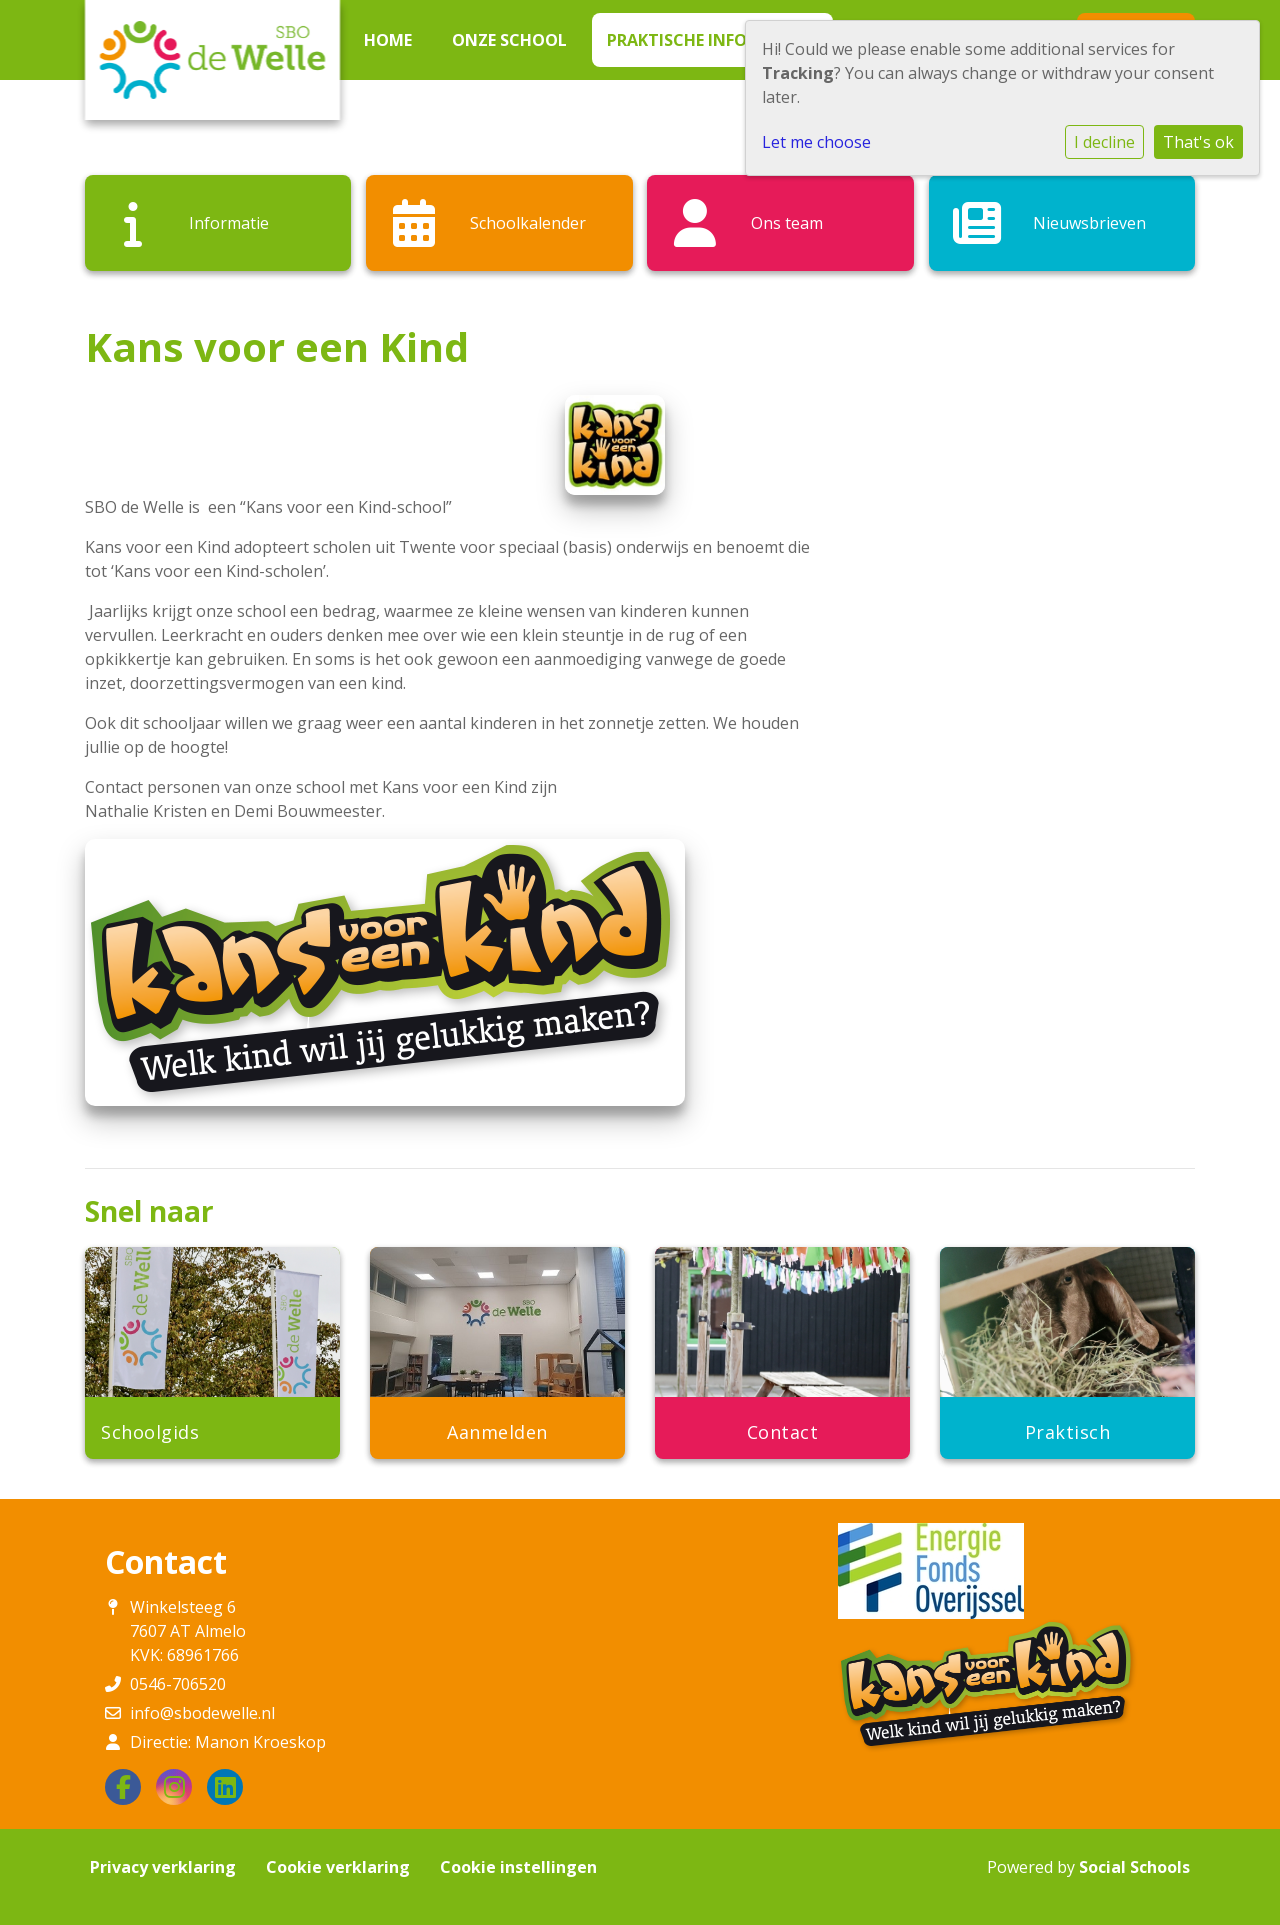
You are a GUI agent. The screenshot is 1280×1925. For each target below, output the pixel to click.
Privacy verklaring (163, 1867)
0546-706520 (178, 1684)
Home (388, 40)
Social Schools (1134, 1867)
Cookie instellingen (518, 1867)
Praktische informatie (709, 40)
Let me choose (816, 142)
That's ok (1198, 142)
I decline (1104, 142)
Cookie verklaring (338, 1867)
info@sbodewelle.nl (202, 1713)
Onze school (509, 40)
